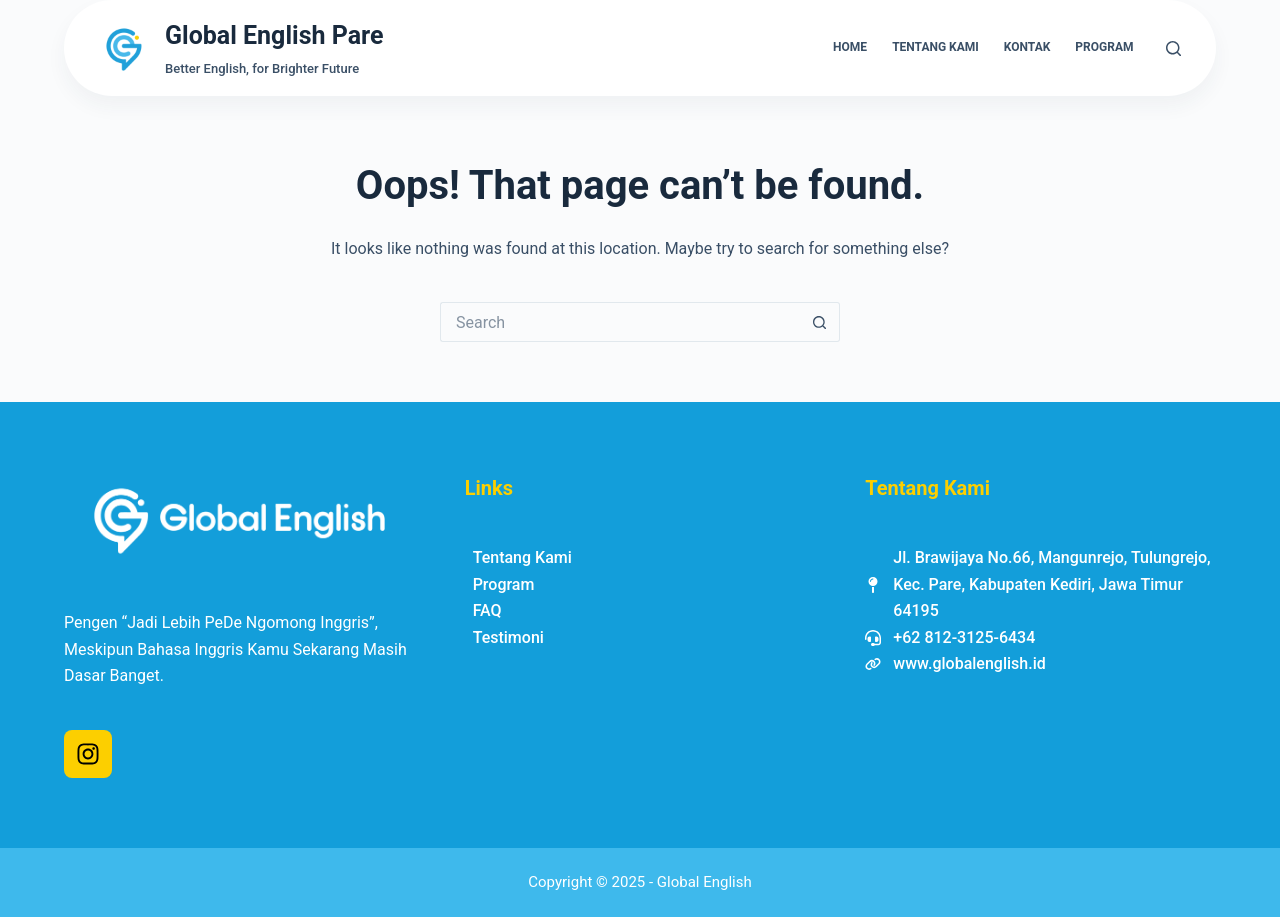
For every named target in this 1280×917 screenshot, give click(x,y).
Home (850, 47)
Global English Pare (274, 35)
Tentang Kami (935, 47)
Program (1104, 47)
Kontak (1027, 47)
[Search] (1173, 48)
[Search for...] (620, 322)
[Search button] (820, 322)
